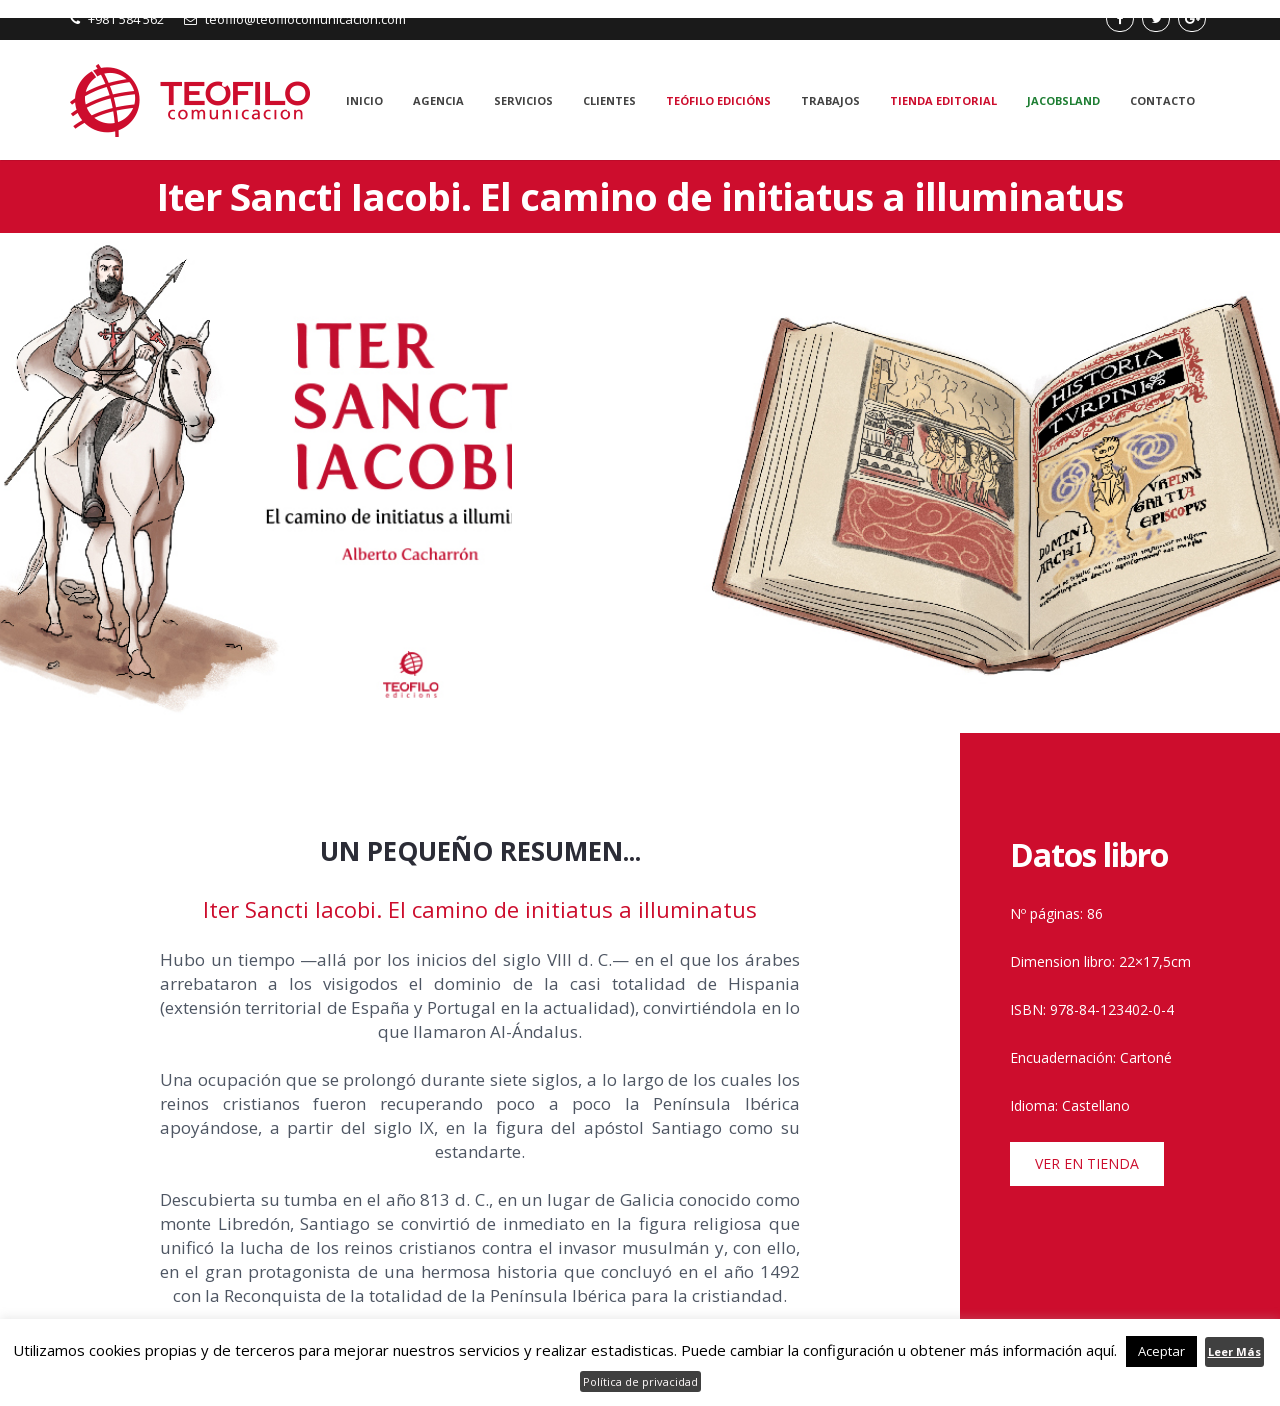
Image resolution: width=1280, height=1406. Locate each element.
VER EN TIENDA (1087, 1163)
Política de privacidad (640, 1381)
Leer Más (1234, 1351)
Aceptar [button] (1161, 1351)
